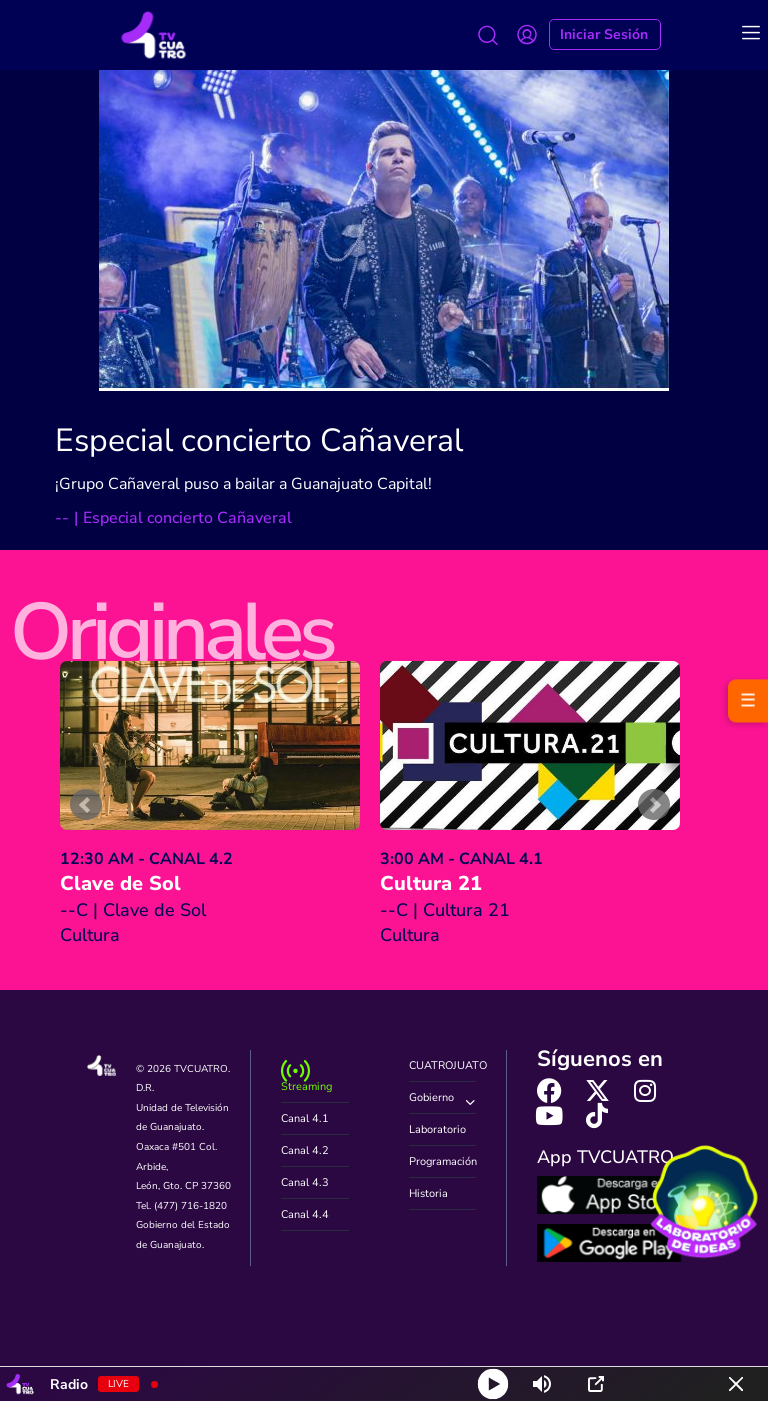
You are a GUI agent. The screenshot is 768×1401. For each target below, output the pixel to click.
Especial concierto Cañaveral (259, 440)
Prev (86, 805)
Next (654, 805)
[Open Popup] (596, 1384)
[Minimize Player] (736, 1384)
